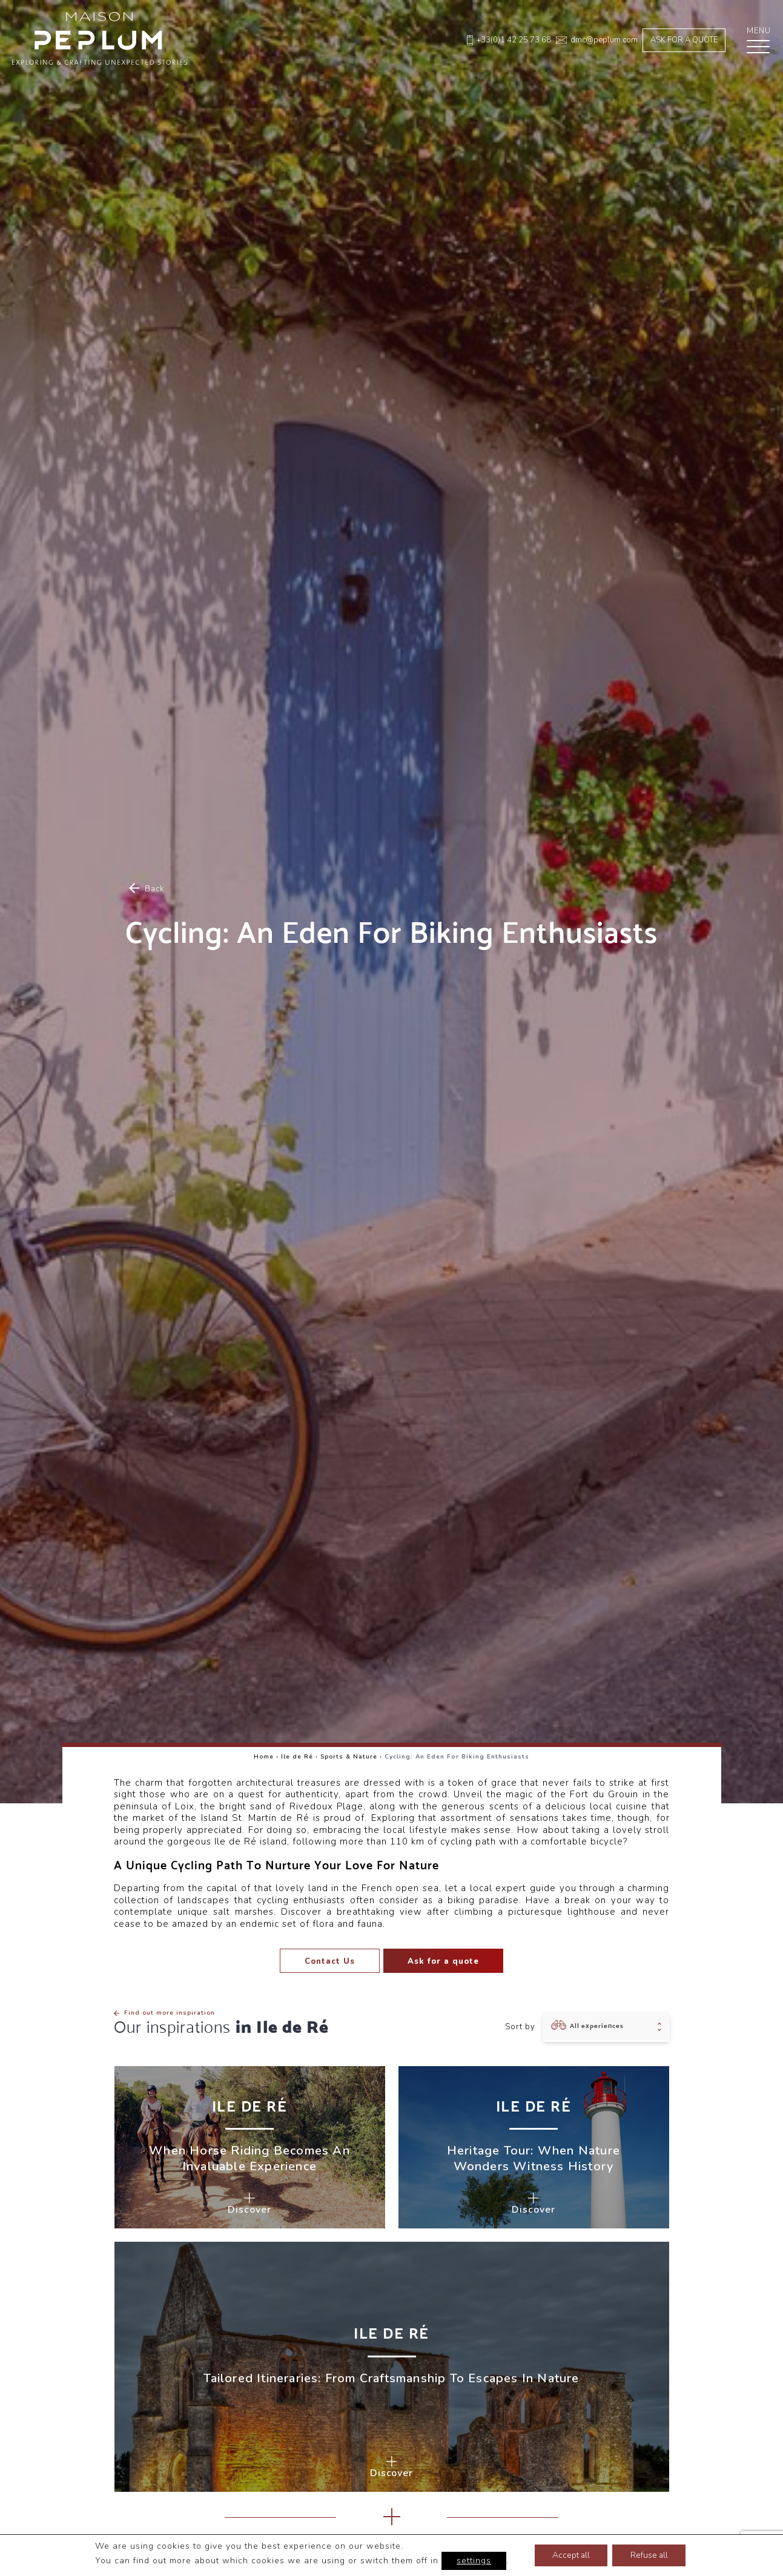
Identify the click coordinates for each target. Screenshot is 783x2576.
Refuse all (649, 2555)
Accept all (569, 2555)
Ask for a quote (684, 40)
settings (472, 2560)
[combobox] (606, 2027)
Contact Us (330, 1961)
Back (146, 888)
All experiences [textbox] (597, 2025)
